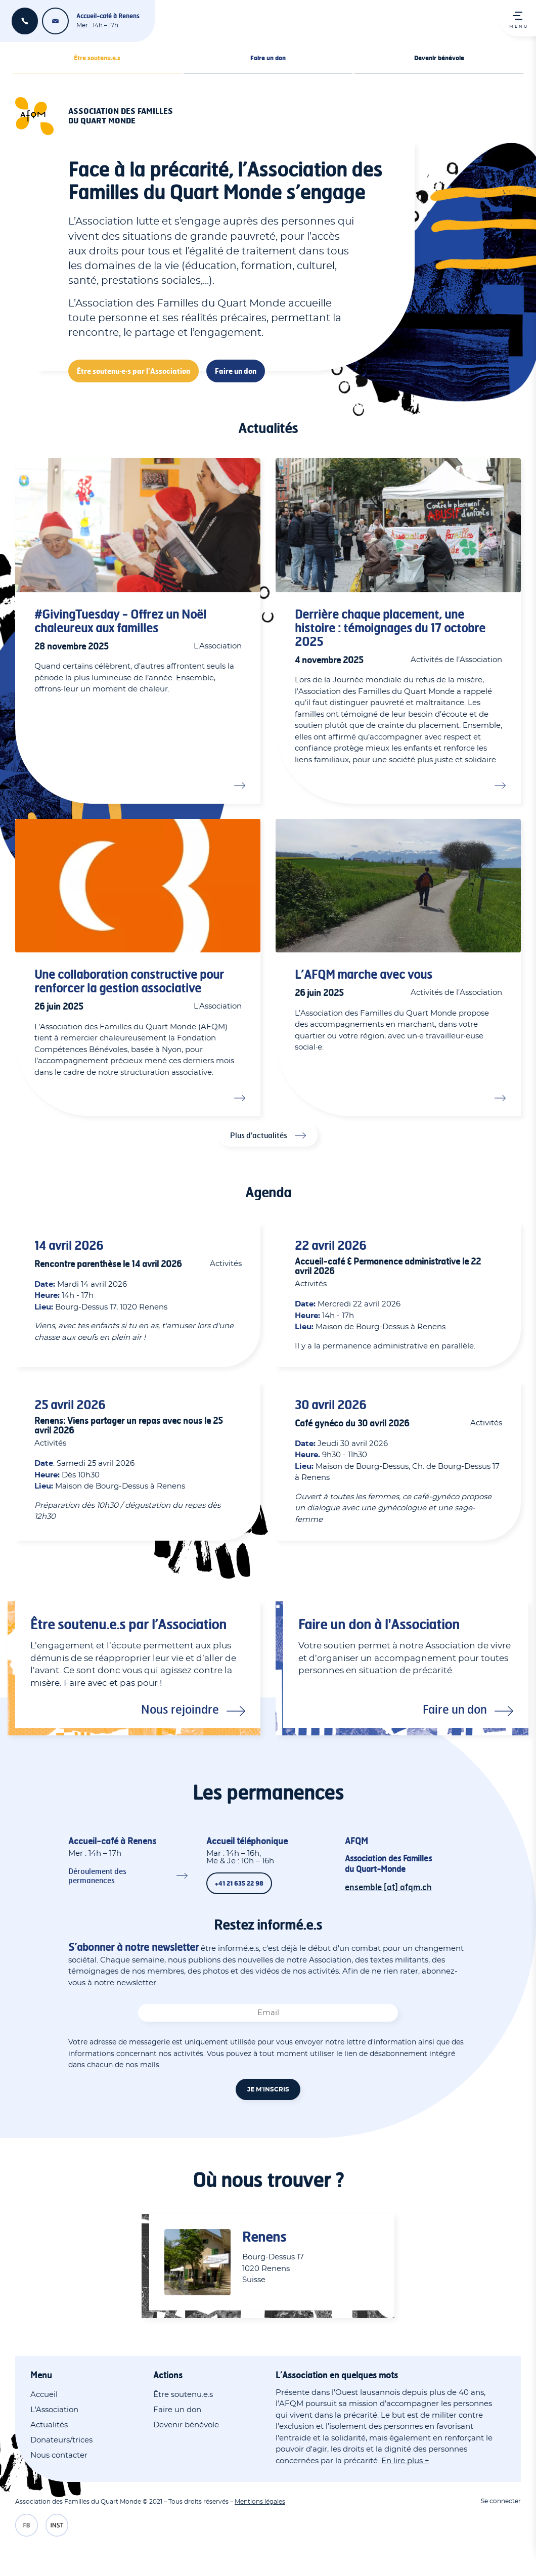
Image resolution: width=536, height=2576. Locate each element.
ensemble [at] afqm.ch (55, 21)
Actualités (49, 2425)
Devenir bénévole (439, 58)
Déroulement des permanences (97, 1875)
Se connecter (501, 2501)
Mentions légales (260, 2502)
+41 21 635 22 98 (25, 21)
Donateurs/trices (61, 2440)
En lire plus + (405, 2461)
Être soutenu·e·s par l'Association (133, 371)
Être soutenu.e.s (97, 58)
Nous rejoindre (180, 1709)
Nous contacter (58, 2455)
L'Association (54, 2410)
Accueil (44, 2394)
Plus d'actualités (258, 1135)
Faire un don (268, 58)
